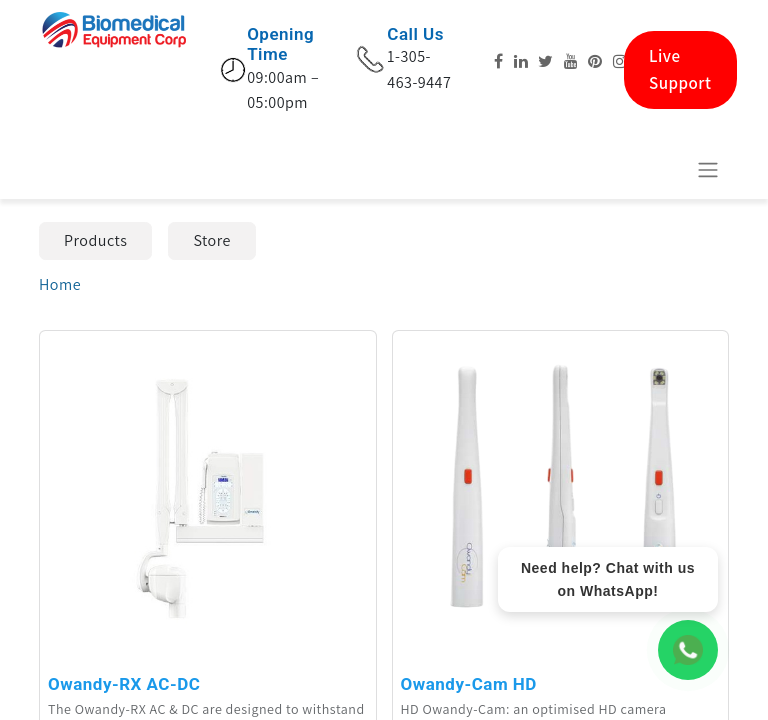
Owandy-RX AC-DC (124, 684)
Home (60, 284)
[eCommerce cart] (659, 169)
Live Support (680, 69)
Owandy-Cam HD (469, 684)
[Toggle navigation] (708, 169)
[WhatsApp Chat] (688, 650)
